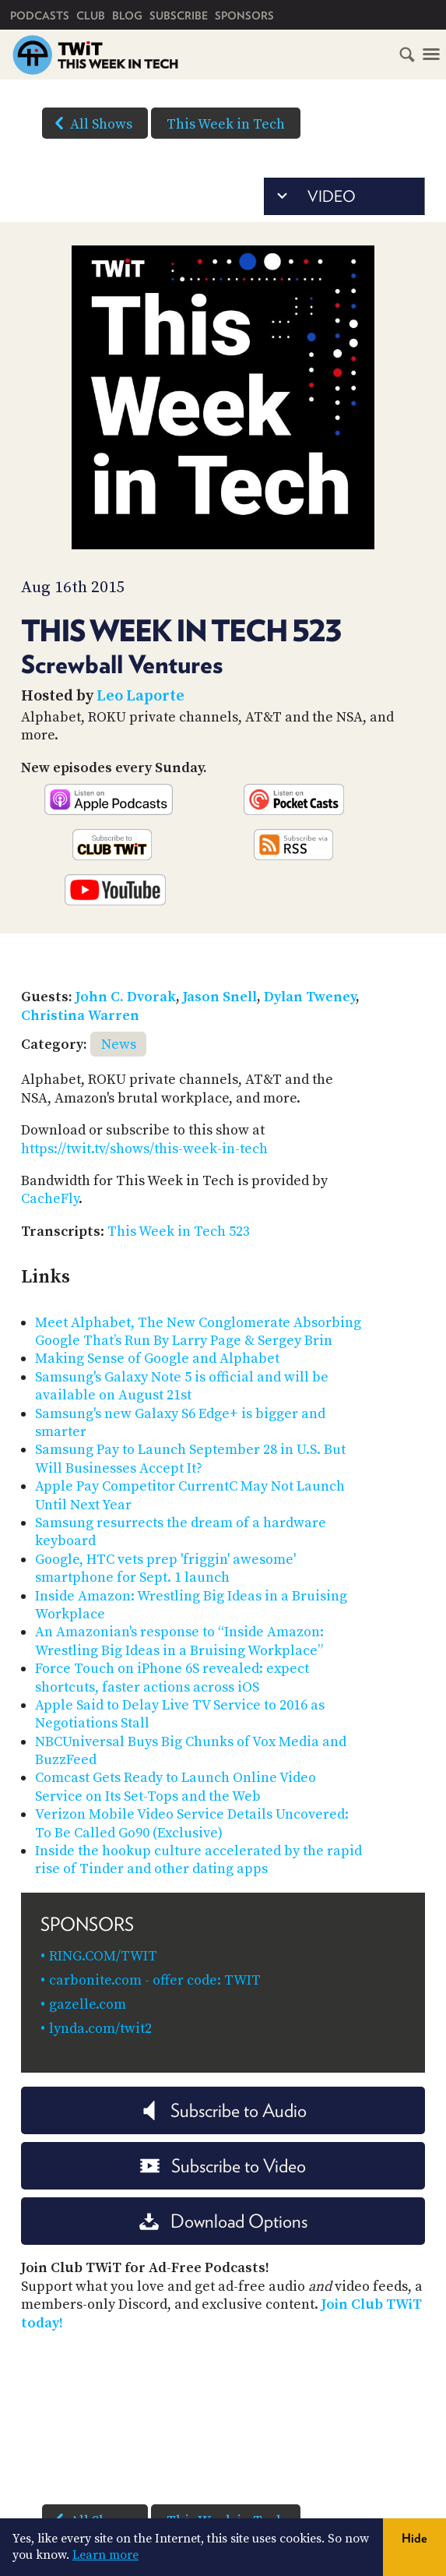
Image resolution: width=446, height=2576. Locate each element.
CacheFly (50, 1199)
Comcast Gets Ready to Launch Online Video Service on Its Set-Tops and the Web (175, 1787)
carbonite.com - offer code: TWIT (155, 1980)
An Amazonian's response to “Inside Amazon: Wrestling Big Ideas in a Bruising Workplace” (179, 1641)
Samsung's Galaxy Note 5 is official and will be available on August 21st (181, 1386)
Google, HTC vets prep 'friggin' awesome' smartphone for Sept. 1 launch (165, 1568)
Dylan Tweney (310, 997)
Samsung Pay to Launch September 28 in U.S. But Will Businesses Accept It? (190, 1459)
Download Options (223, 2221)
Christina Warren (80, 1016)
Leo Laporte (140, 696)
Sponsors (244, 15)
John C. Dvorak (126, 997)
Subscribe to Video (223, 2165)
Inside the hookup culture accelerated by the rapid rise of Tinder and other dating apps (198, 1860)
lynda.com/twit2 (100, 2029)
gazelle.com (87, 2004)
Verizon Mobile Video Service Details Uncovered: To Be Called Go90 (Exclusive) (192, 1823)
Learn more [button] (105, 2555)
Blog (127, 15)
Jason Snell (220, 997)
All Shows (90, 123)
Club (90, 15)
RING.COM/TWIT (103, 1956)
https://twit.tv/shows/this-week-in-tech (144, 1149)
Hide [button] (414, 2538)
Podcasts (39, 15)
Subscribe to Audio (223, 2110)
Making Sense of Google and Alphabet (157, 1358)
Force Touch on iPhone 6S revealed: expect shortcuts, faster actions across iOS (172, 1678)
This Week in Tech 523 (178, 1231)
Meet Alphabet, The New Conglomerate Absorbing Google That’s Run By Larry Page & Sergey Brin (198, 1332)
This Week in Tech (226, 124)
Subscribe (178, 15)
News (118, 1044)
